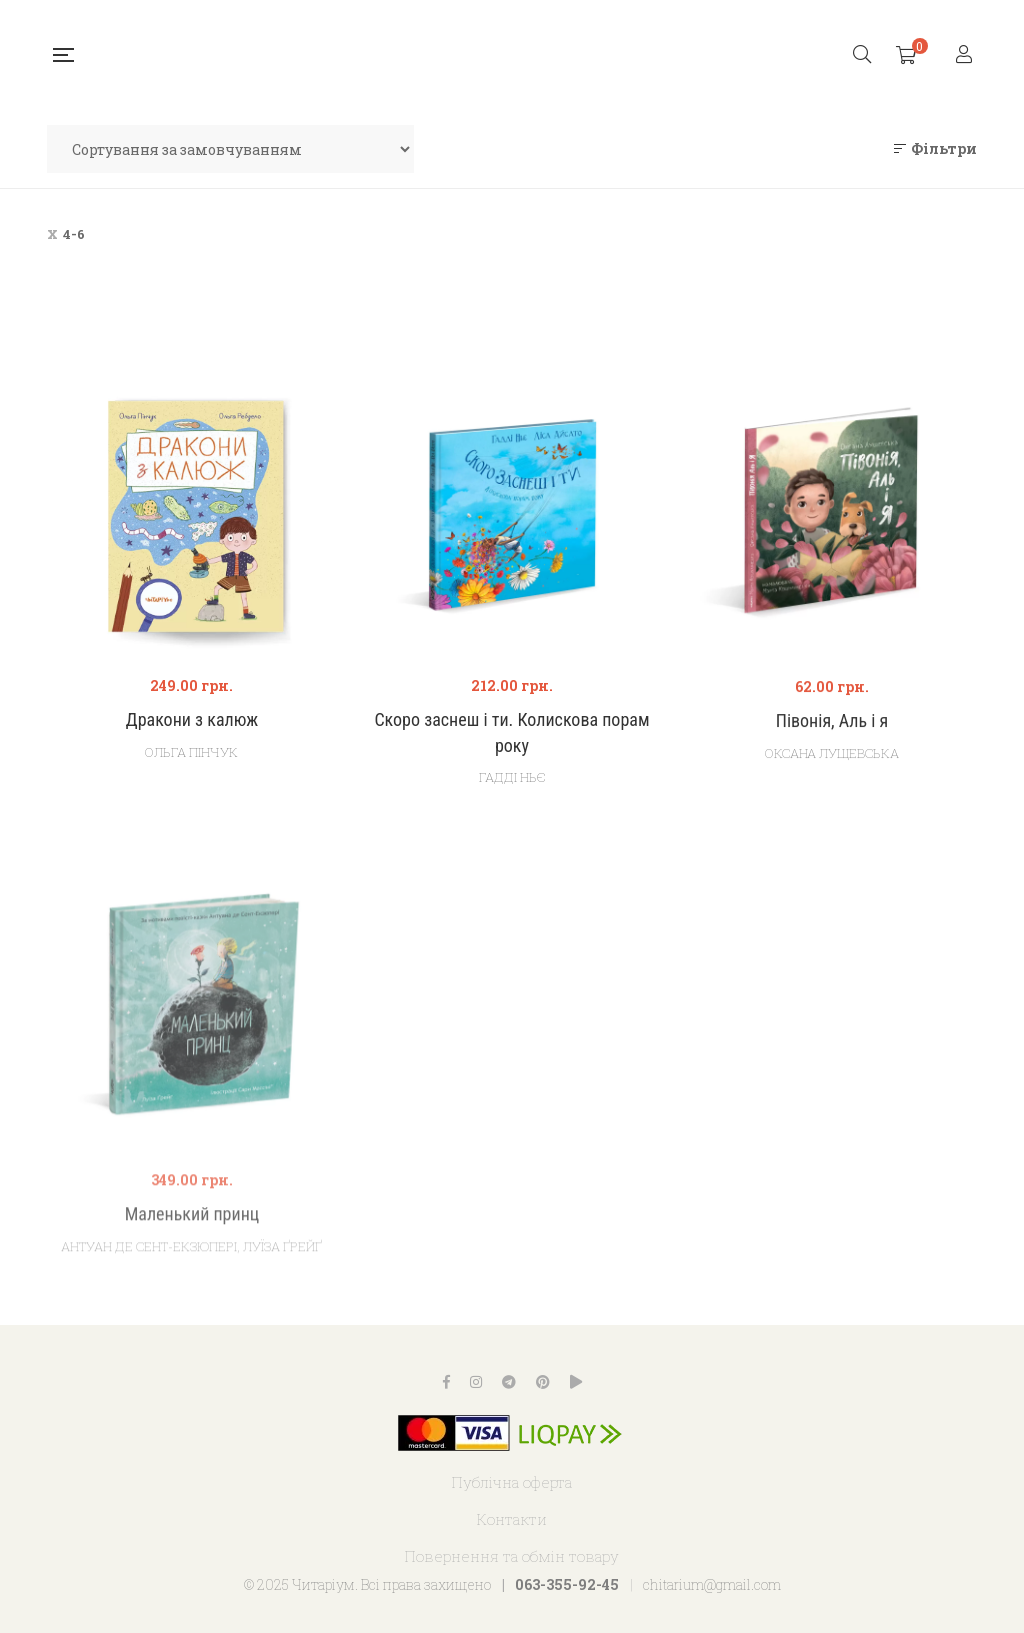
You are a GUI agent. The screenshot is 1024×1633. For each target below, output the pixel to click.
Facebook (446, 1382)
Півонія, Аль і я (832, 737)
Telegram (509, 1382)
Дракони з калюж (192, 722)
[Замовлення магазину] (230, 149)
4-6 (74, 234)
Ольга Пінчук (191, 754)
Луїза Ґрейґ (282, 1312)
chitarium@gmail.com (712, 1584)
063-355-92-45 (567, 1584)
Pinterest (543, 1382)
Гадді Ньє (512, 786)
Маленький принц (192, 1279)
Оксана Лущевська (832, 770)
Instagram (476, 1382)
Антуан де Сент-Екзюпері (149, 1312)
